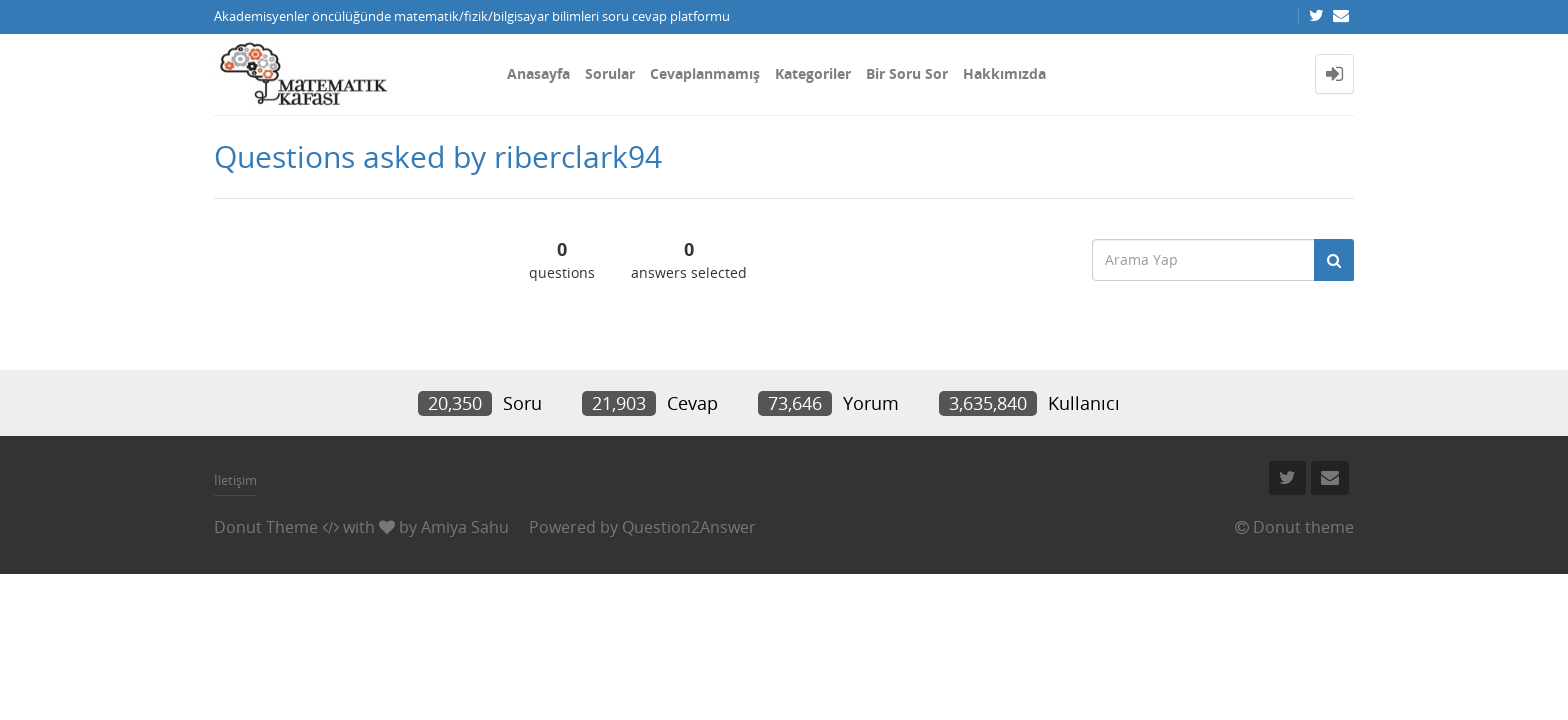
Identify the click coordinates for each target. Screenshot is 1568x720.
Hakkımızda (1004, 73)
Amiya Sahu (465, 527)
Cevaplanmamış (705, 73)
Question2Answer (689, 527)
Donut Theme (266, 527)
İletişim (235, 480)
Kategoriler (813, 73)
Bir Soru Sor (907, 73)
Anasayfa (538, 73)
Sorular (610, 73)
